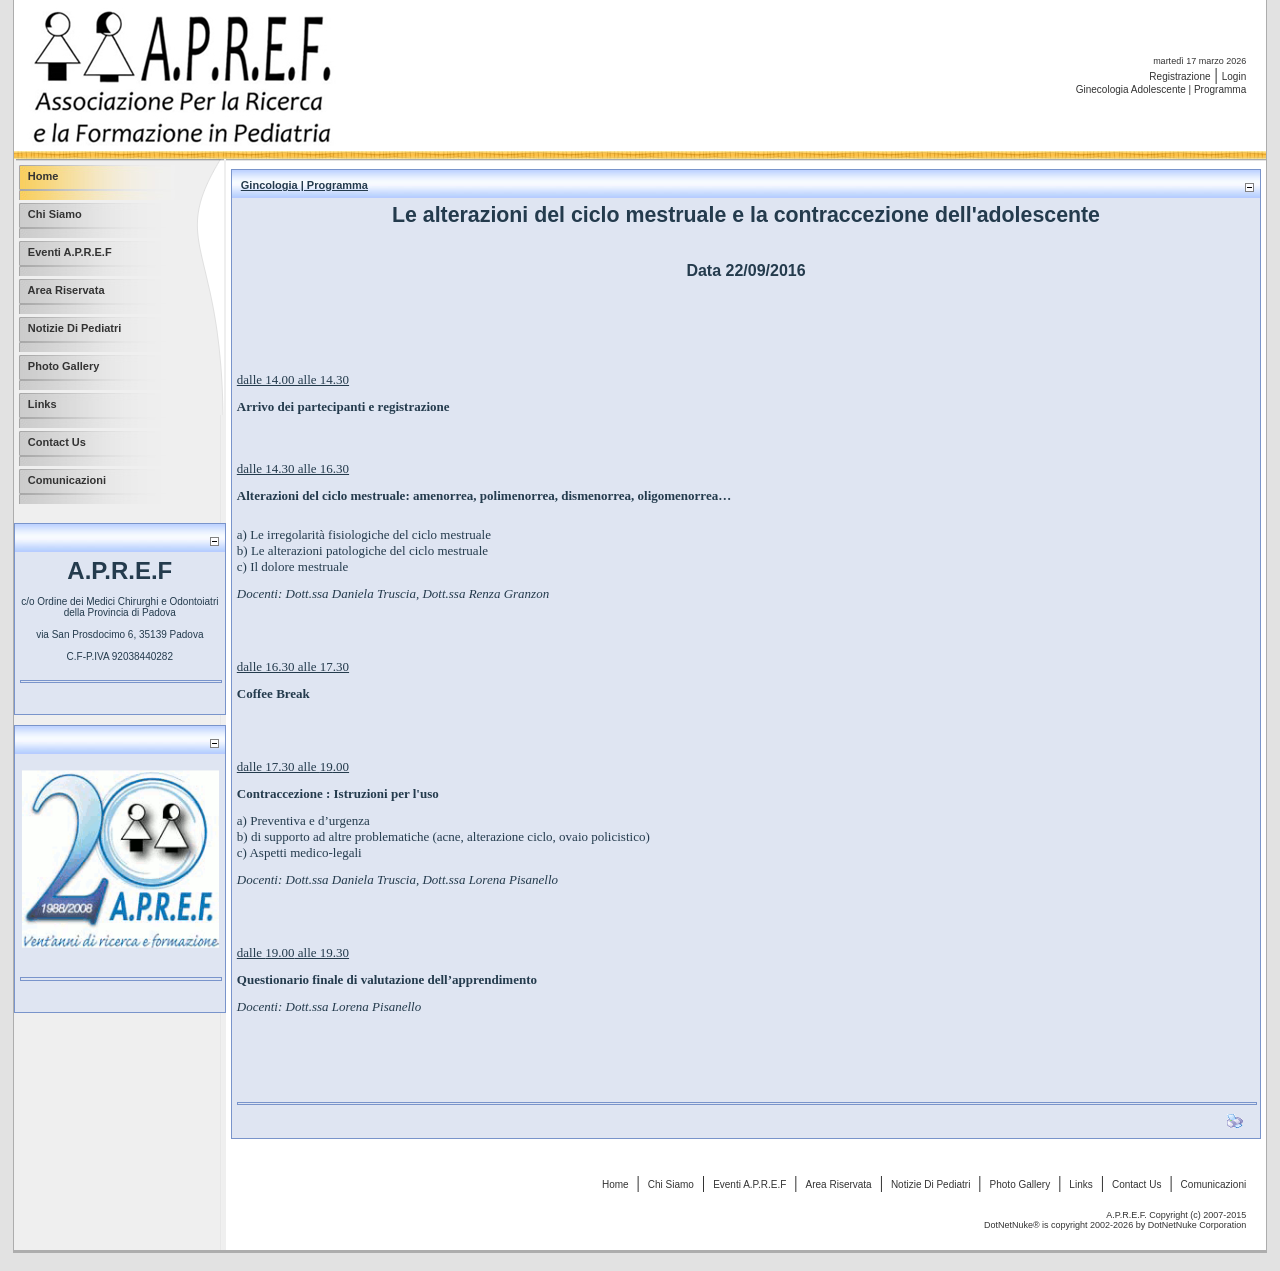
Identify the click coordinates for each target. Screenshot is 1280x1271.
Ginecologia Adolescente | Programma (1161, 89)
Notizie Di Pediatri (930, 1184)
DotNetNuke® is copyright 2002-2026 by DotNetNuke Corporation (1115, 1225)
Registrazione (1179, 76)
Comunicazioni (1214, 1184)
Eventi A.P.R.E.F (749, 1184)
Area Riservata (839, 1184)
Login (1234, 76)
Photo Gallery (1020, 1184)
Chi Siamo (671, 1184)
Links (1080, 1184)
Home (615, 1184)
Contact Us (1136, 1184)
